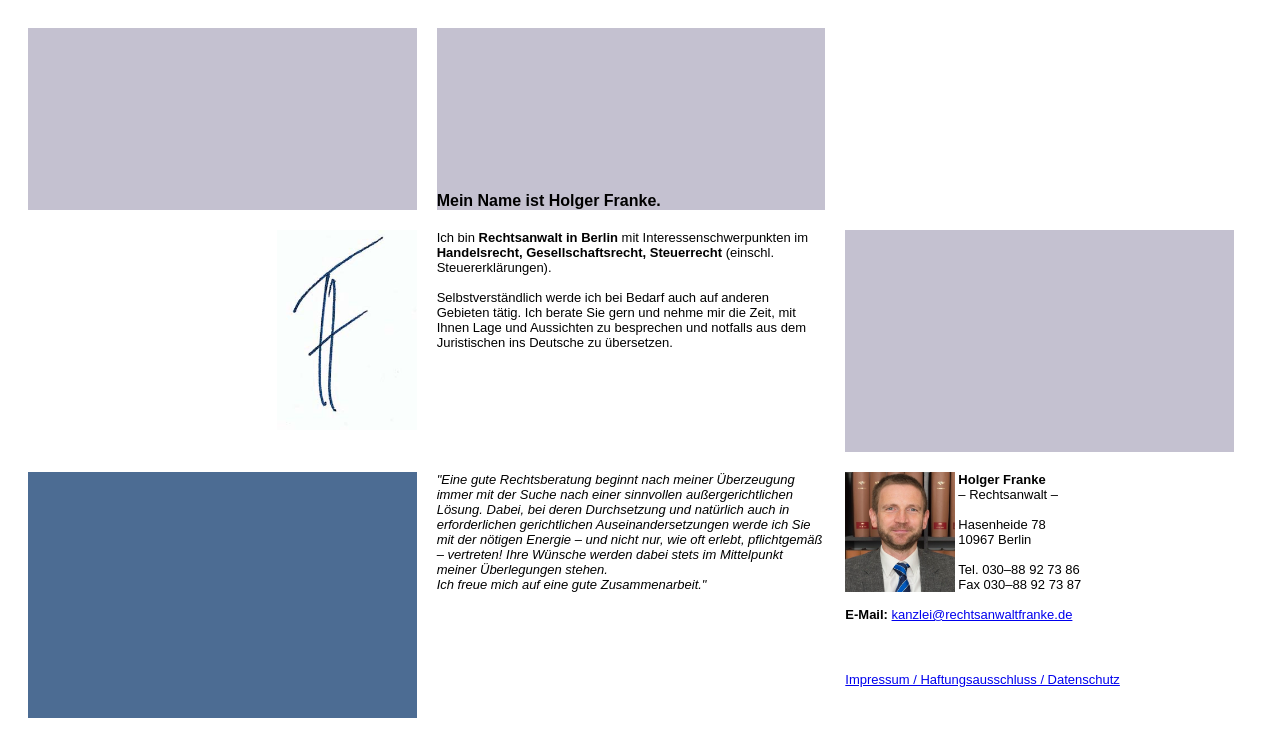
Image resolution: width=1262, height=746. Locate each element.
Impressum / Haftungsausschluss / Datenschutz (982, 653)
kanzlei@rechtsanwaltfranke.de (982, 588)
